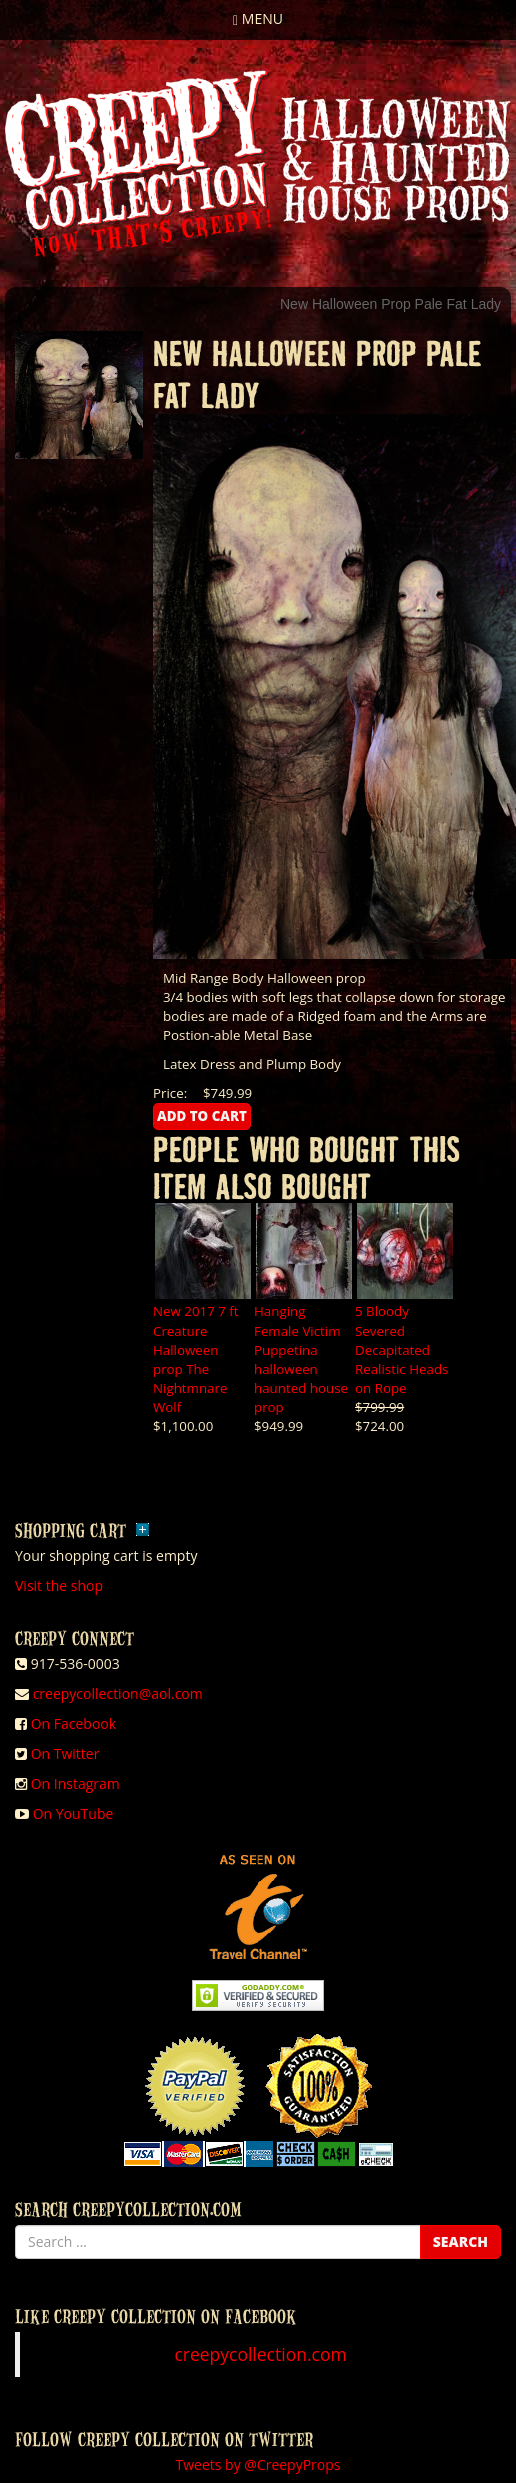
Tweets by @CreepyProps (258, 2464)
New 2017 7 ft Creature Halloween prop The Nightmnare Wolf (196, 1358)
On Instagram (75, 1783)
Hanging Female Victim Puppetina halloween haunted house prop (301, 1358)
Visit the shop (59, 1585)
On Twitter (65, 1753)
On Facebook (73, 1723)
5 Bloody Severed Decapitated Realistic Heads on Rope (401, 1349)
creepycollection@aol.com (118, 1693)
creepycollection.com (260, 2354)
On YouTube (73, 1813)
